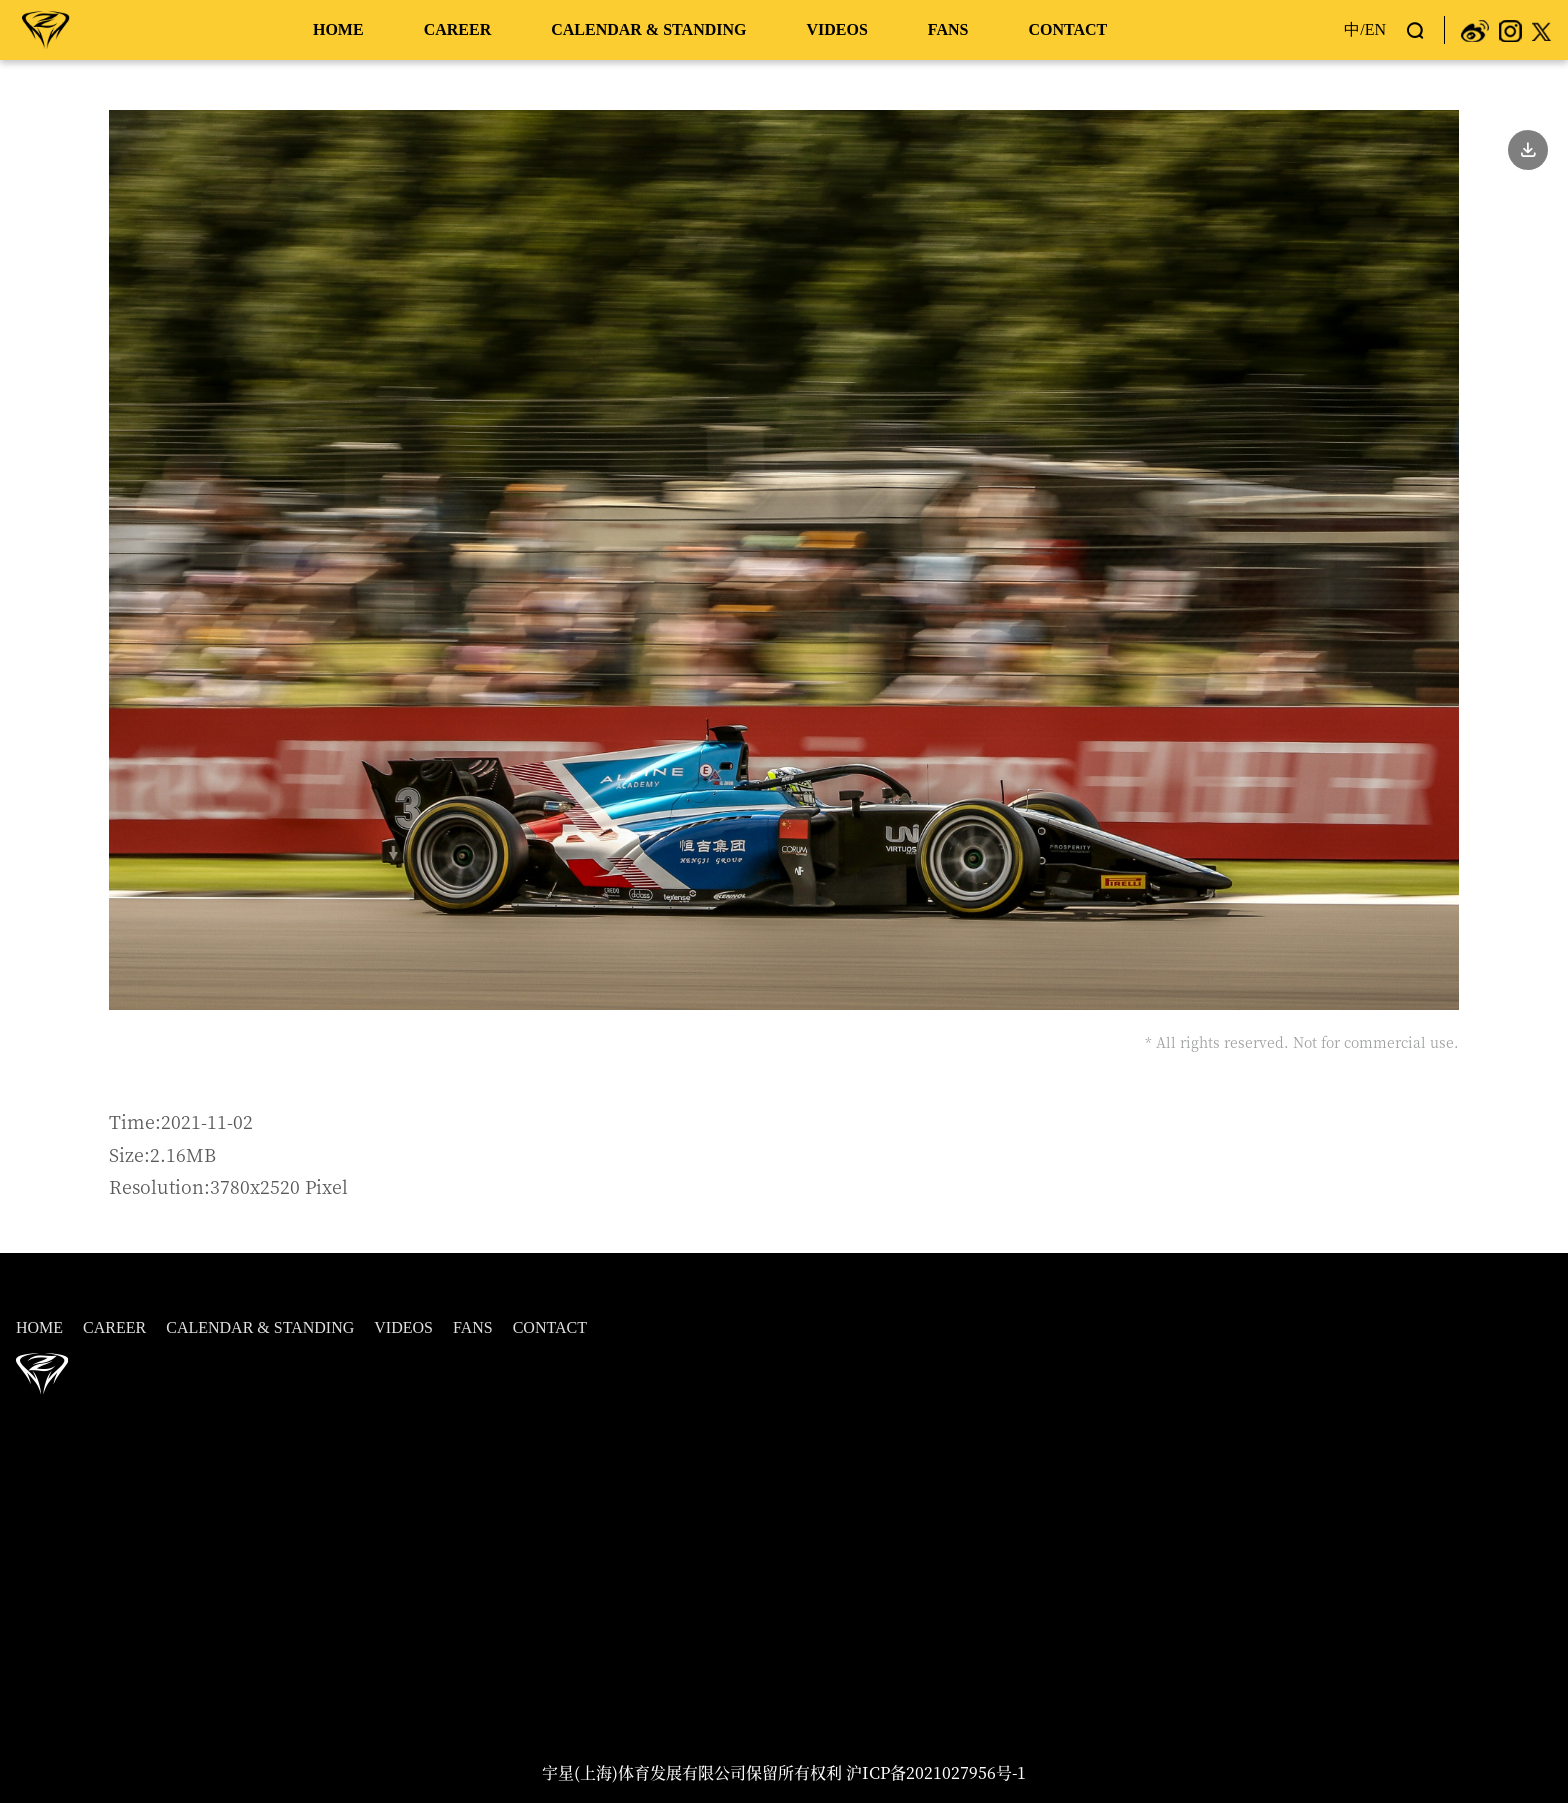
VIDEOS (836, 29)
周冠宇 (46, 29)
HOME (338, 29)
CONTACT (1067, 29)
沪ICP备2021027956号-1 (936, 1772)
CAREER (458, 29)
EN (1375, 29)
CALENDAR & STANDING (648, 29)
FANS (948, 29)
